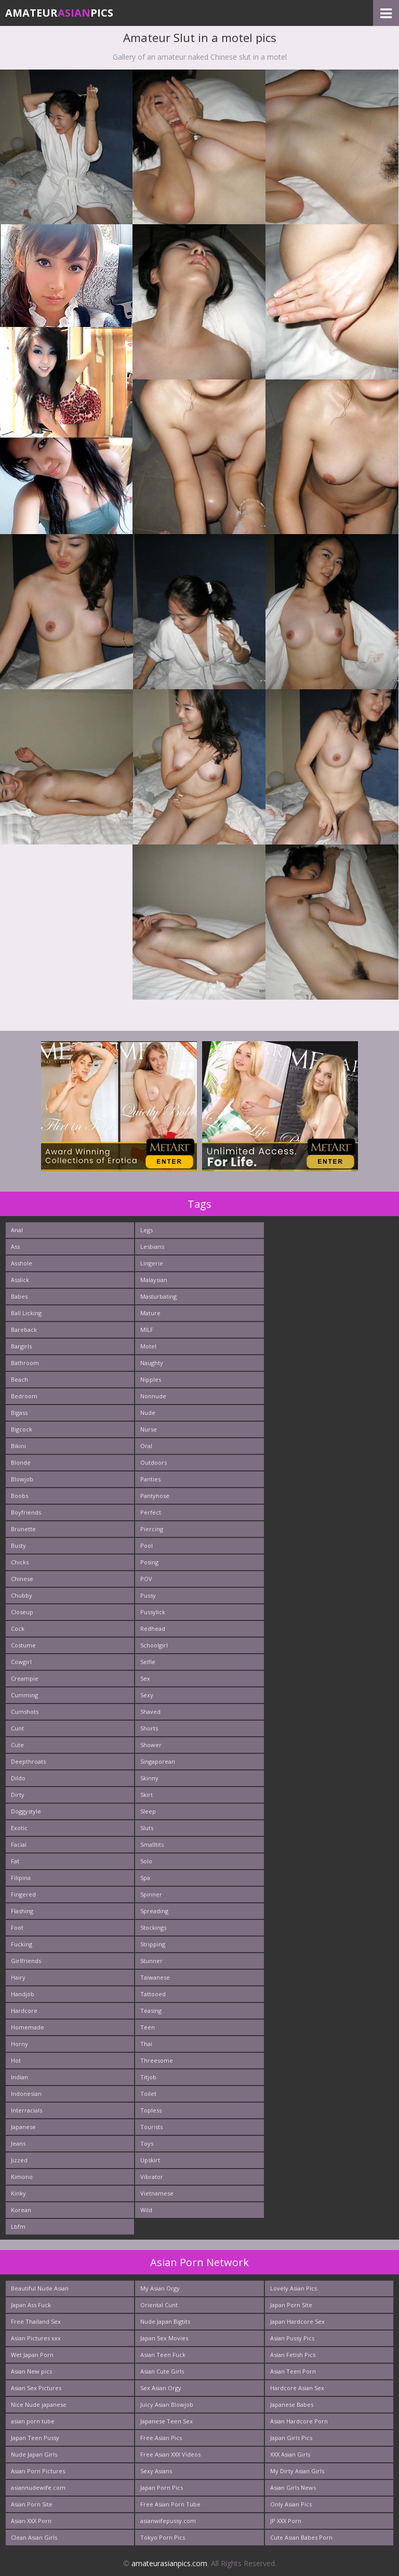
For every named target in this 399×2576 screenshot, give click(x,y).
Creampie (24, 1678)
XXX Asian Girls (290, 2454)
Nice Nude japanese (38, 2404)
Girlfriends (26, 1961)
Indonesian (26, 2093)
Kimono (22, 2176)
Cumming (24, 1695)
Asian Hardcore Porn (299, 2421)
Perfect (150, 1512)
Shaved (150, 1711)
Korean (21, 2210)
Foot (17, 1927)
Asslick (20, 1280)
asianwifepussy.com (168, 2521)
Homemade (27, 2027)
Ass (15, 1246)
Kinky (18, 2193)
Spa (145, 1878)
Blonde (21, 1462)
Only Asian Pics (291, 2504)
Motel (148, 1346)
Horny (19, 2044)
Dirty (17, 1794)
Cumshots (24, 1711)
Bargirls (21, 1346)
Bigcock (21, 1429)
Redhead (152, 1628)
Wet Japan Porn (32, 2355)
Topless (151, 2110)
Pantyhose (154, 1496)
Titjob (148, 2077)
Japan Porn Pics (161, 2487)
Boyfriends (26, 1512)
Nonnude (153, 1396)
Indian (19, 2077)
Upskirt (150, 2160)
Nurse (148, 1429)
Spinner (151, 1894)
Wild (146, 2210)
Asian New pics (31, 2371)
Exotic (19, 1828)
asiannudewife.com (38, 2487)
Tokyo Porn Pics (162, 2537)
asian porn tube (33, 2421)
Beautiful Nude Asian (40, 2288)
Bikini (18, 1446)
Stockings (153, 1927)
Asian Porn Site (31, 2504)
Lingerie (151, 1263)
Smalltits (152, 1844)
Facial (18, 1844)
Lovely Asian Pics (293, 2288)
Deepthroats (28, 1761)
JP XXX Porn (285, 2521)
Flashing (22, 1911)
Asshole (21, 1263)
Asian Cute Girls (162, 2371)
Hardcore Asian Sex (297, 2388)
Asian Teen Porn (293, 2371)
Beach (19, 1379)
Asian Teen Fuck (162, 2355)
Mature (150, 1313)
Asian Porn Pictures (38, 2471)
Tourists (151, 2127)
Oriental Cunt (159, 2305)
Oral (146, 1446)
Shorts (149, 1728)
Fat (15, 1861)
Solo (146, 1861)
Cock (17, 1628)
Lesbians (152, 1246)
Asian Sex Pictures (36, 2388)
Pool (146, 1545)
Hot (16, 2060)
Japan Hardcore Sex (297, 2321)
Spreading (154, 1911)
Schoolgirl (154, 1645)
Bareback (24, 1329)
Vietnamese (157, 2193)
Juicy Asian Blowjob (166, 2404)
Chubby (21, 1595)
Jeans (18, 2143)
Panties (150, 1479)
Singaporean (157, 1761)
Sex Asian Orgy (160, 2388)
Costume (23, 1645)
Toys (146, 2143)
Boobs (19, 1496)
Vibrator (151, 2176)
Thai (146, 2044)
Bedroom (24, 1396)
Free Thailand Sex (36, 2321)
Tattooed (153, 1994)
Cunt (17, 1728)
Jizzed (19, 2160)
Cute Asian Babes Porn (301, 2537)
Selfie (147, 1662)
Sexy (146, 1695)
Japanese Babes (291, 2404)
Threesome (156, 2060)
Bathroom (25, 1363)
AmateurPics (59, 13)
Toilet (148, 2093)
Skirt (146, 1794)
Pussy (148, 1595)
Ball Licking (26, 1313)
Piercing (151, 1529)
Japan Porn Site (291, 2305)
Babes (19, 1296)
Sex (145, 1678)
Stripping (152, 1944)
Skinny (149, 1778)
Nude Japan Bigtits (165, 2321)
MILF (146, 1329)
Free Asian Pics (161, 2438)
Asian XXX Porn (31, 2521)
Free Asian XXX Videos (170, 2454)
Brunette (23, 1529)
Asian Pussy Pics (292, 2338)
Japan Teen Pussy (35, 2438)
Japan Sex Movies (164, 2338)
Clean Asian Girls (34, 2537)
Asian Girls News (293, 2487)
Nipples (150, 1379)
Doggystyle (26, 1811)
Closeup (22, 1612)
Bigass (19, 1412)
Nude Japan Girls (34, 2454)
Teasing (151, 2010)
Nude (147, 1412)
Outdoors (153, 1462)
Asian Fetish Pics (292, 2355)
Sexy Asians (156, 2471)
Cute (17, 1745)
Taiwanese (155, 1977)
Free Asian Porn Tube (170, 2504)
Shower (151, 1745)
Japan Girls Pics (291, 2438)
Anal (17, 1230)
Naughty (151, 1363)
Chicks (20, 1562)
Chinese (22, 1579)
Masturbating (158, 1296)
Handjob (22, 1994)
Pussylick (152, 1612)
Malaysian (153, 1280)
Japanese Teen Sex (166, 2421)
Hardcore (24, 2010)
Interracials (26, 2110)
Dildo (18, 1778)
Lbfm (18, 2226)
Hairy (18, 1977)
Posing (149, 1562)
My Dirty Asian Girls (297, 2471)
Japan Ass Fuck (31, 2305)
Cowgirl (21, 1662)
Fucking (21, 1944)
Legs (146, 1230)
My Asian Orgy (160, 2288)
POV (146, 1579)
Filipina (21, 1878)
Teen (147, 2027)
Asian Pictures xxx (36, 2338)
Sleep (148, 1811)
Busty (18, 1545)
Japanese (23, 2127)
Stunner (151, 1961)
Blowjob (22, 1479)
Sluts (146, 1828)
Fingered (23, 1894)
